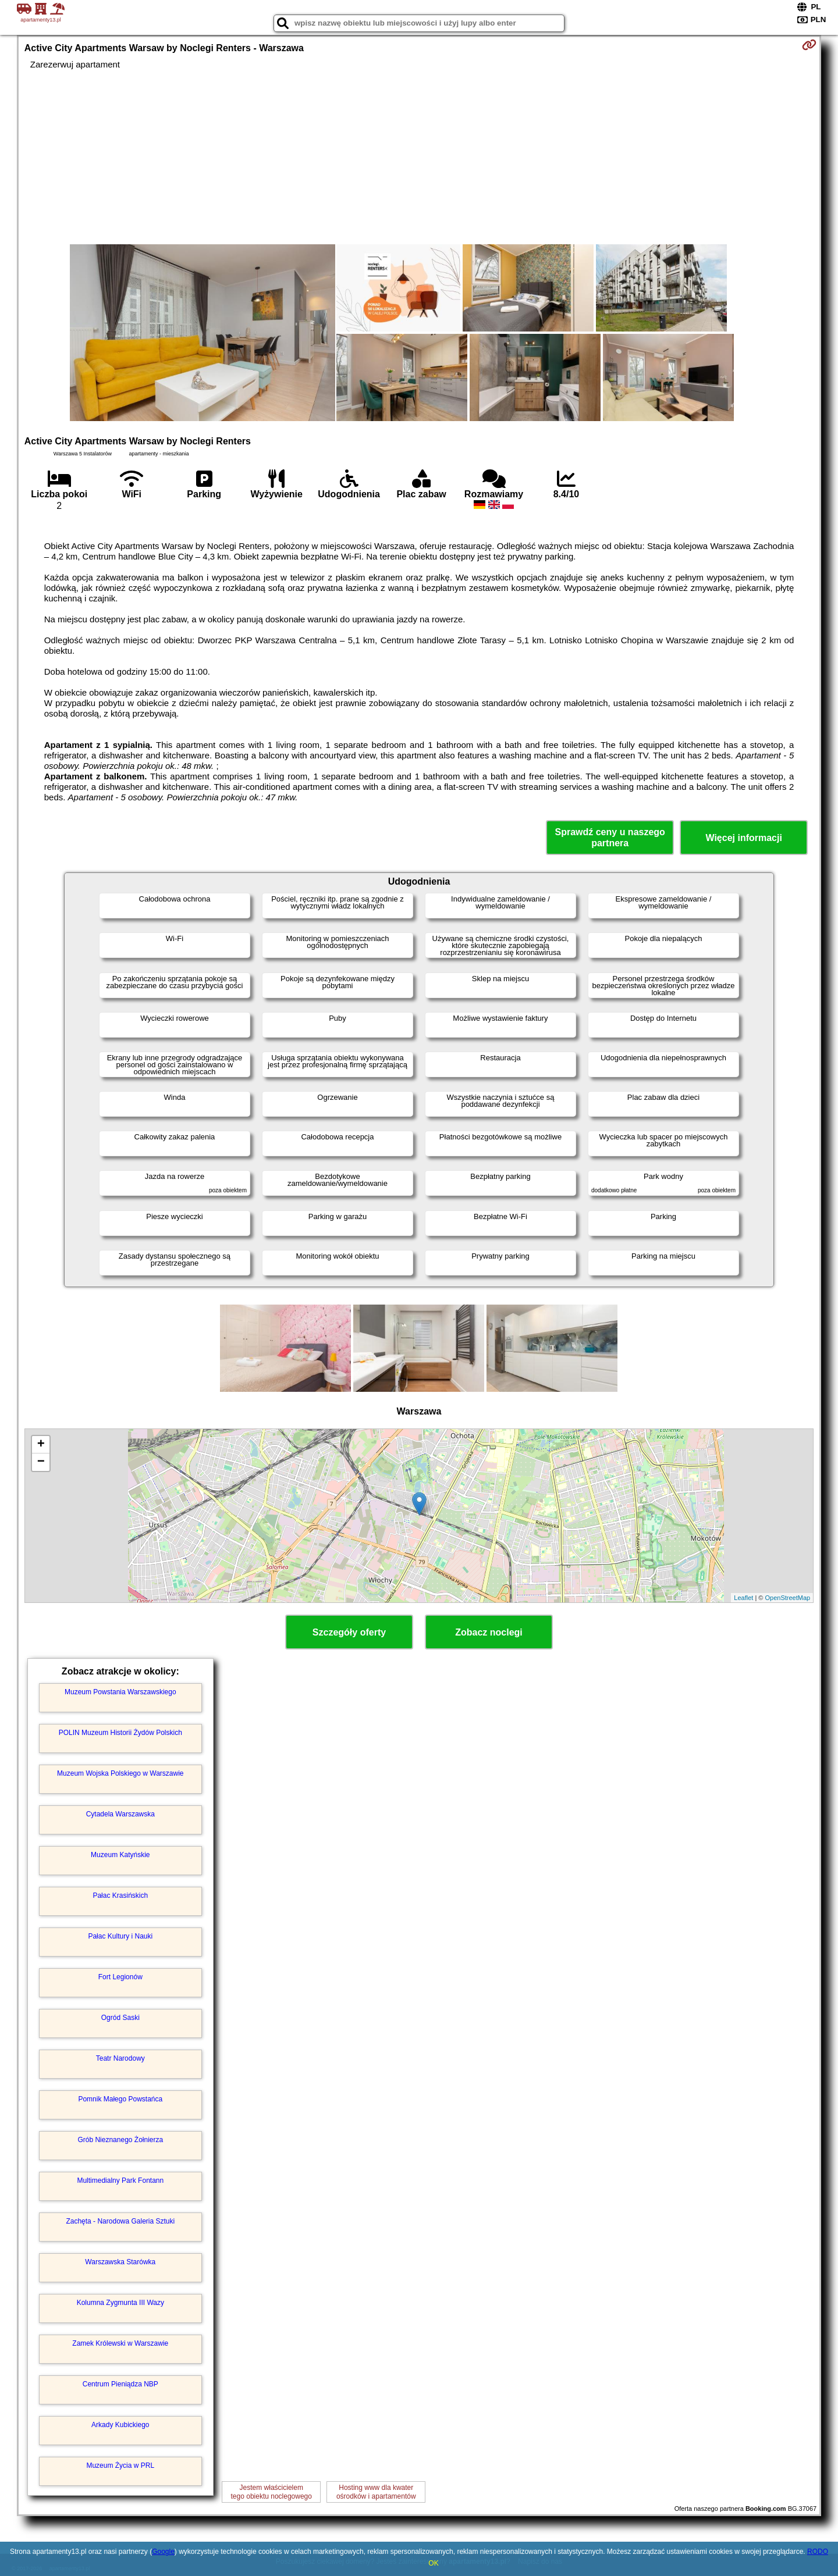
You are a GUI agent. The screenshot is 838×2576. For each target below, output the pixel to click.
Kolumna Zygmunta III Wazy (120, 2303)
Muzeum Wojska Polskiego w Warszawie (120, 1773)
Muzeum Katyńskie (120, 1855)
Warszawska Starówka (120, 2262)
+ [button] (41, 1444)
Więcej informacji (743, 838)
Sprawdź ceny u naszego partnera (610, 837)
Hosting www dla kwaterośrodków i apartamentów (376, 2492)
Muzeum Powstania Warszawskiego (120, 1692)
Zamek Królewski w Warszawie (120, 2343)
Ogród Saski (120, 2018)
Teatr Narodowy (120, 2058)
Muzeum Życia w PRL (120, 2465)
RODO (817, 2552)
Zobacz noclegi (489, 1632)
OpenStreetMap (788, 1597)
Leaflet (743, 1597)
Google (163, 2552)
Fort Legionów (120, 1977)
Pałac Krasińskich (120, 1895)
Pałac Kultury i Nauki (120, 1936)
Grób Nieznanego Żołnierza (120, 2140)
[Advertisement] (419, 157)
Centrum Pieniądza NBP (120, 2384)
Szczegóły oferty (349, 1632)
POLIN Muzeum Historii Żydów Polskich (120, 1733)
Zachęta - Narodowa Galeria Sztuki (120, 2221)
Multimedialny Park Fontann (120, 2180)
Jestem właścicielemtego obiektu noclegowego (271, 2492)
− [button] (41, 1462)
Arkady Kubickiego (120, 2425)
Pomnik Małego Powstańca (120, 2099)
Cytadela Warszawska (120, 1814)
